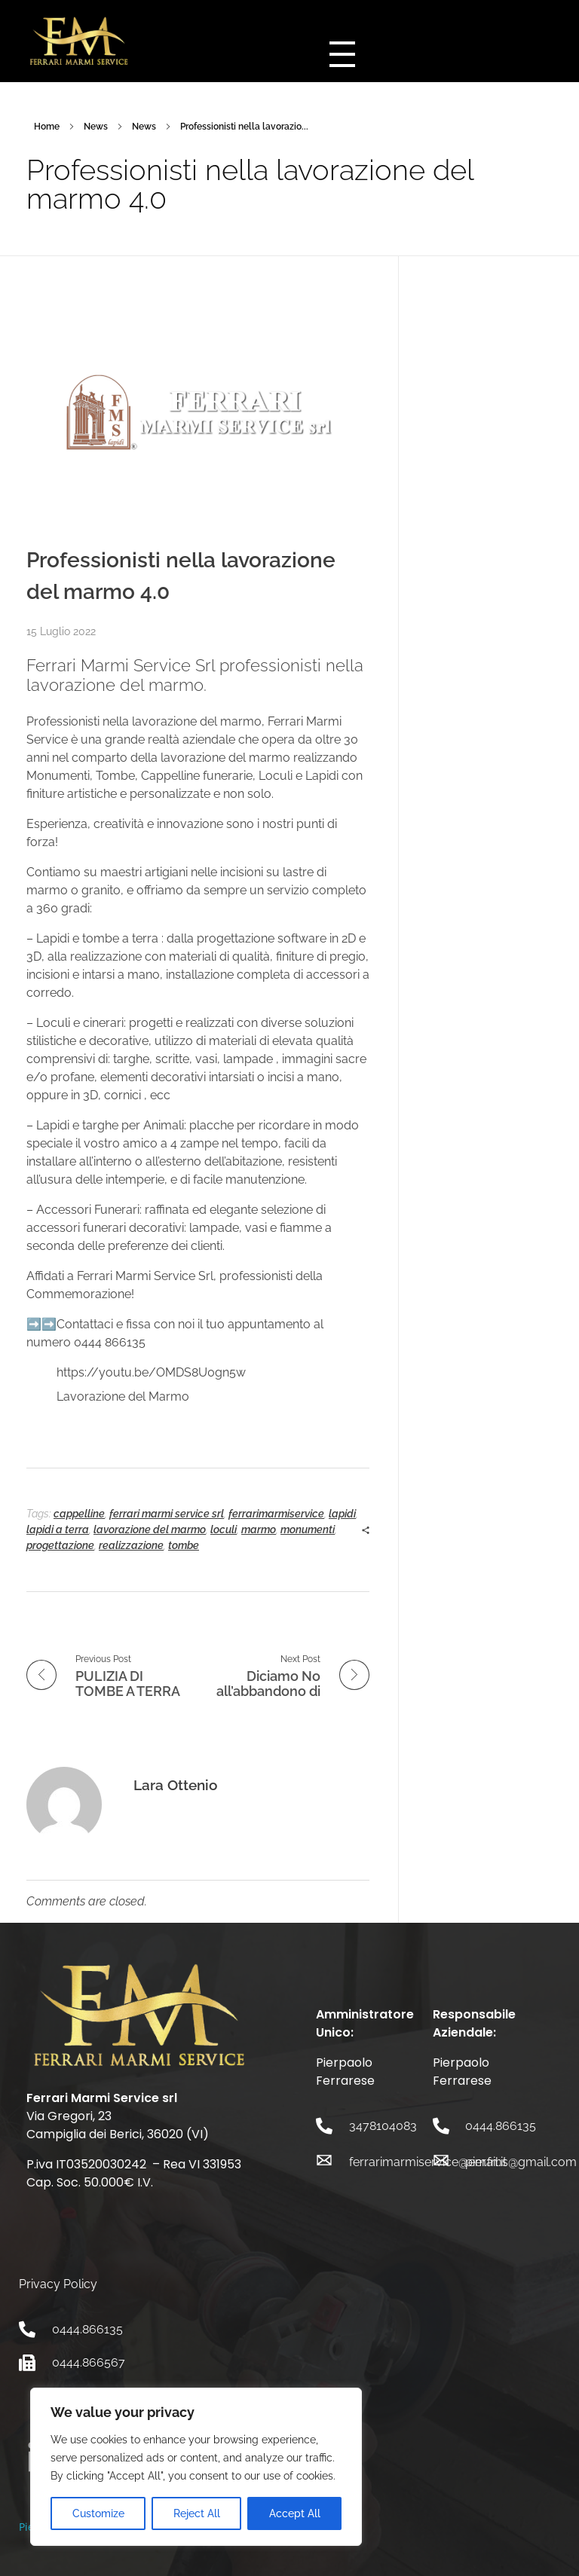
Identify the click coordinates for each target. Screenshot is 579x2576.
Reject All (196, 2513)
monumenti (307, 1529)
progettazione (60, 1545)
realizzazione (131, 1545)
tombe (183, 1545)
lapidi (342, 1514)
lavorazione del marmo (149, 1529)
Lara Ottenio (175, 1785)
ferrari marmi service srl (166, 1514)
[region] (196, 2467)
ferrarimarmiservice (276, 1514)
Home (47, 126)
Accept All (294, 2513)
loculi (223, 1529)
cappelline (79, 1514)
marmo (258, 1529)
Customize (98, 2513)
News (96, 126)
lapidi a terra (57, 1529)
